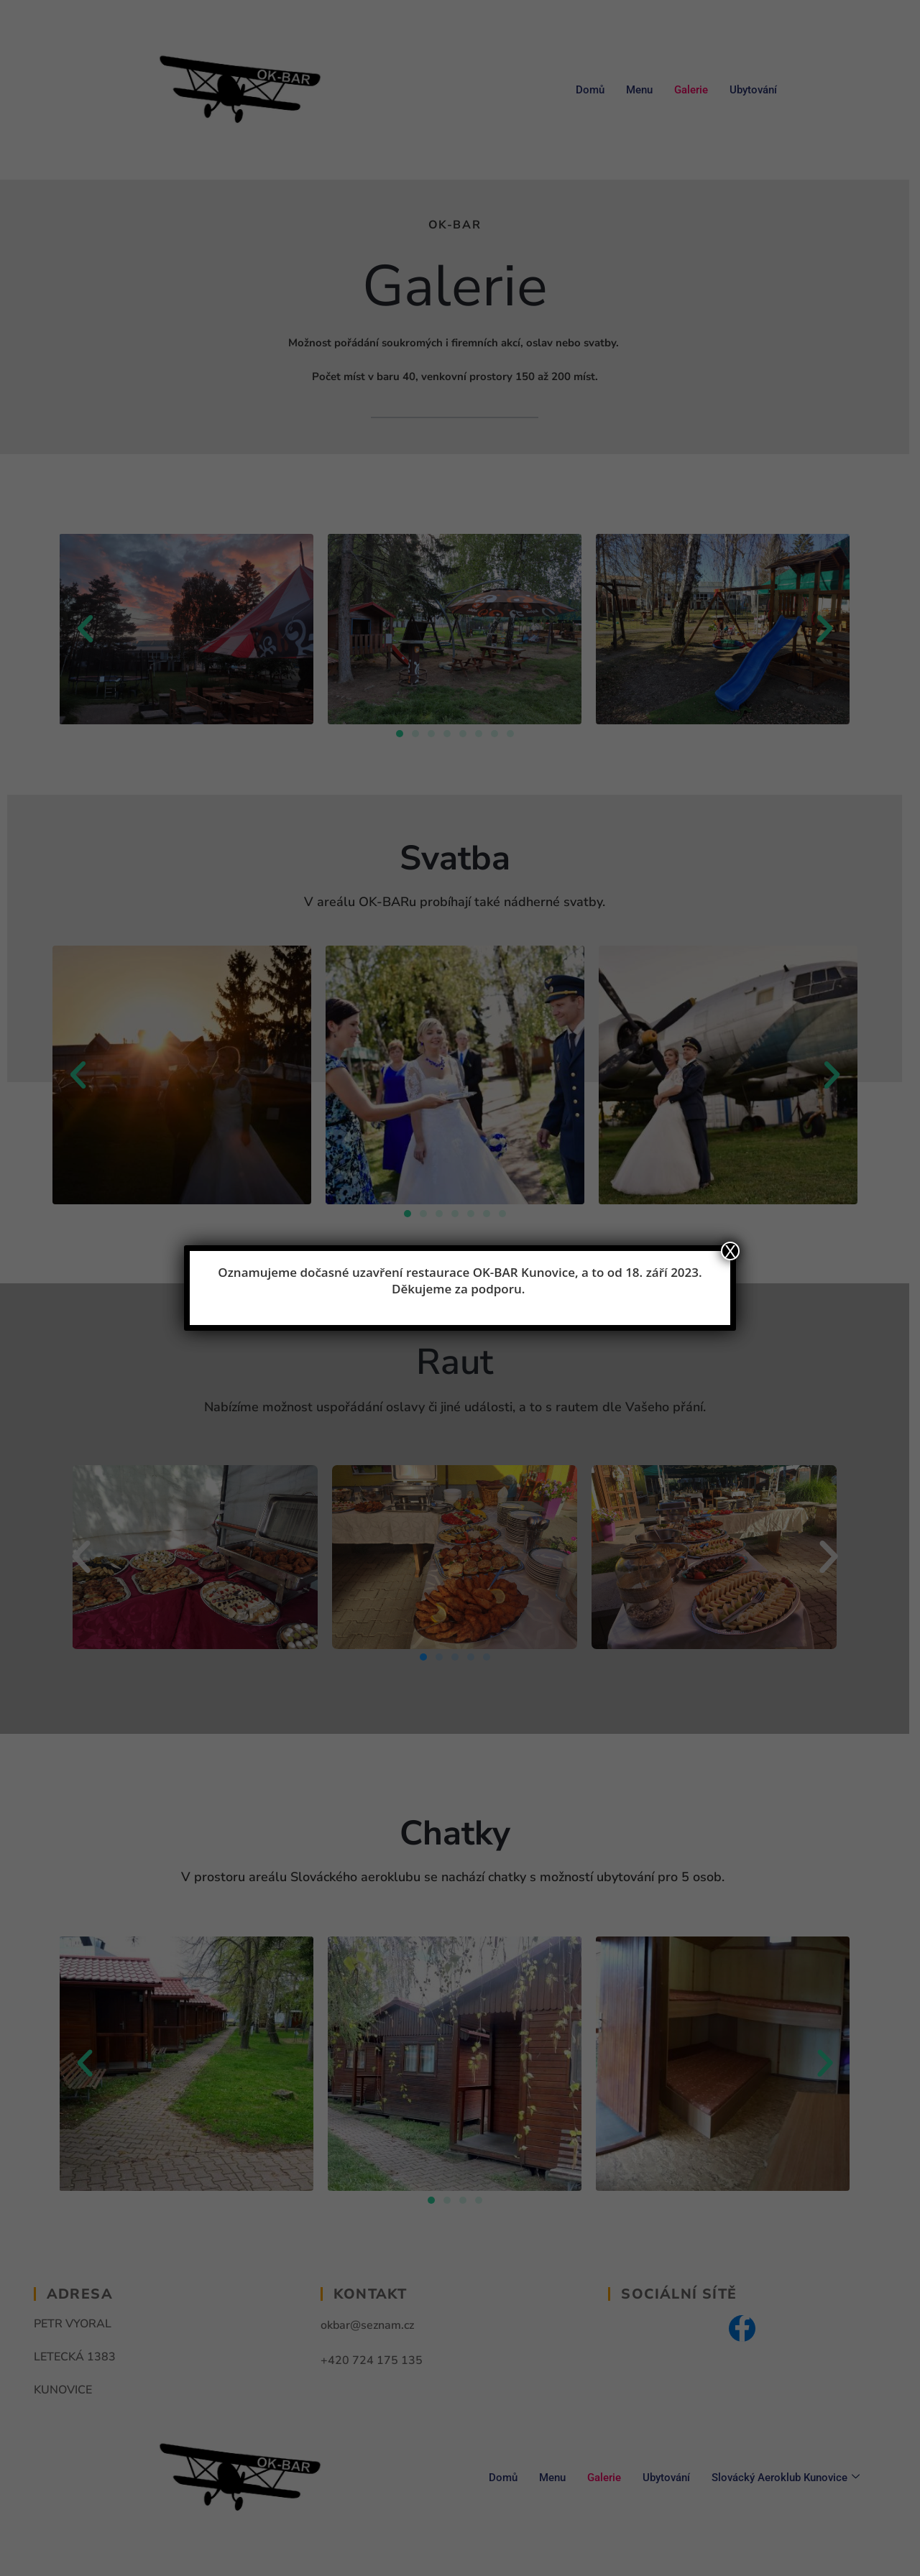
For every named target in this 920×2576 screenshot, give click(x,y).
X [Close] (730, 1251)
